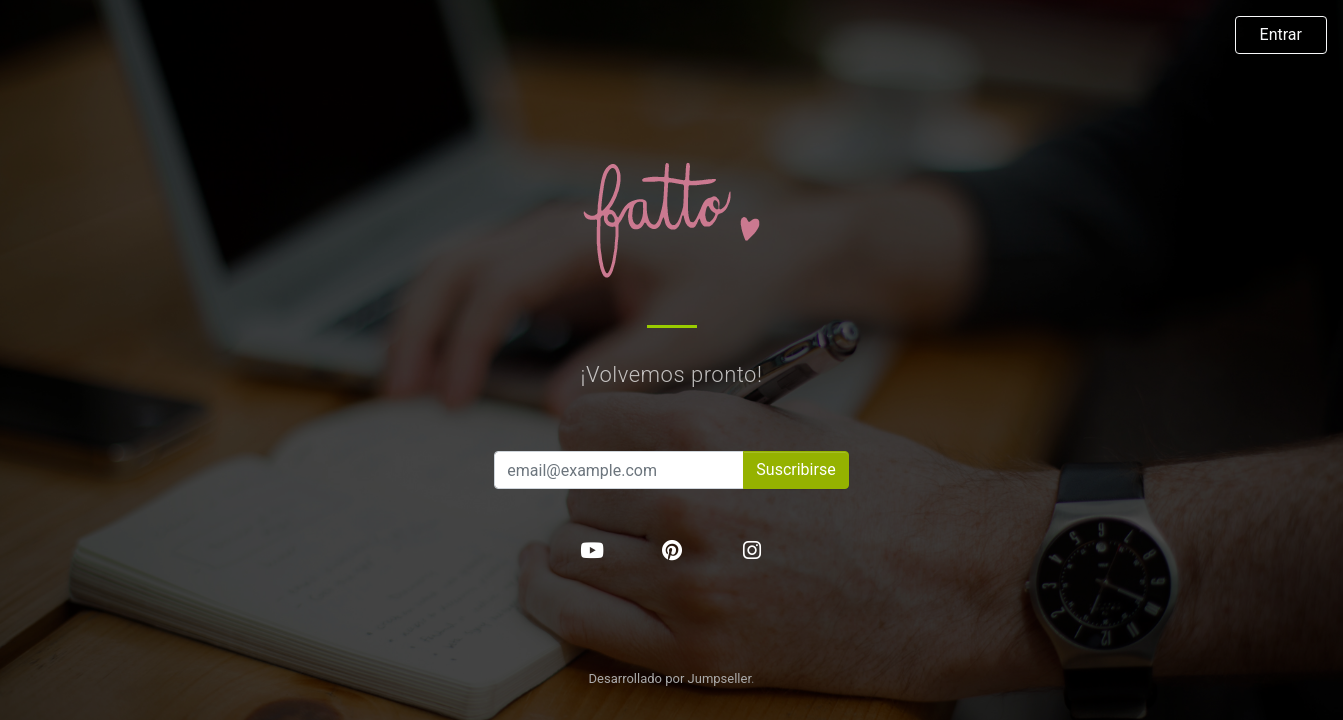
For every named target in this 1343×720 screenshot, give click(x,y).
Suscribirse (795, 469)
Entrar (1281, 34)
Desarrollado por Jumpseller (670, 678)
